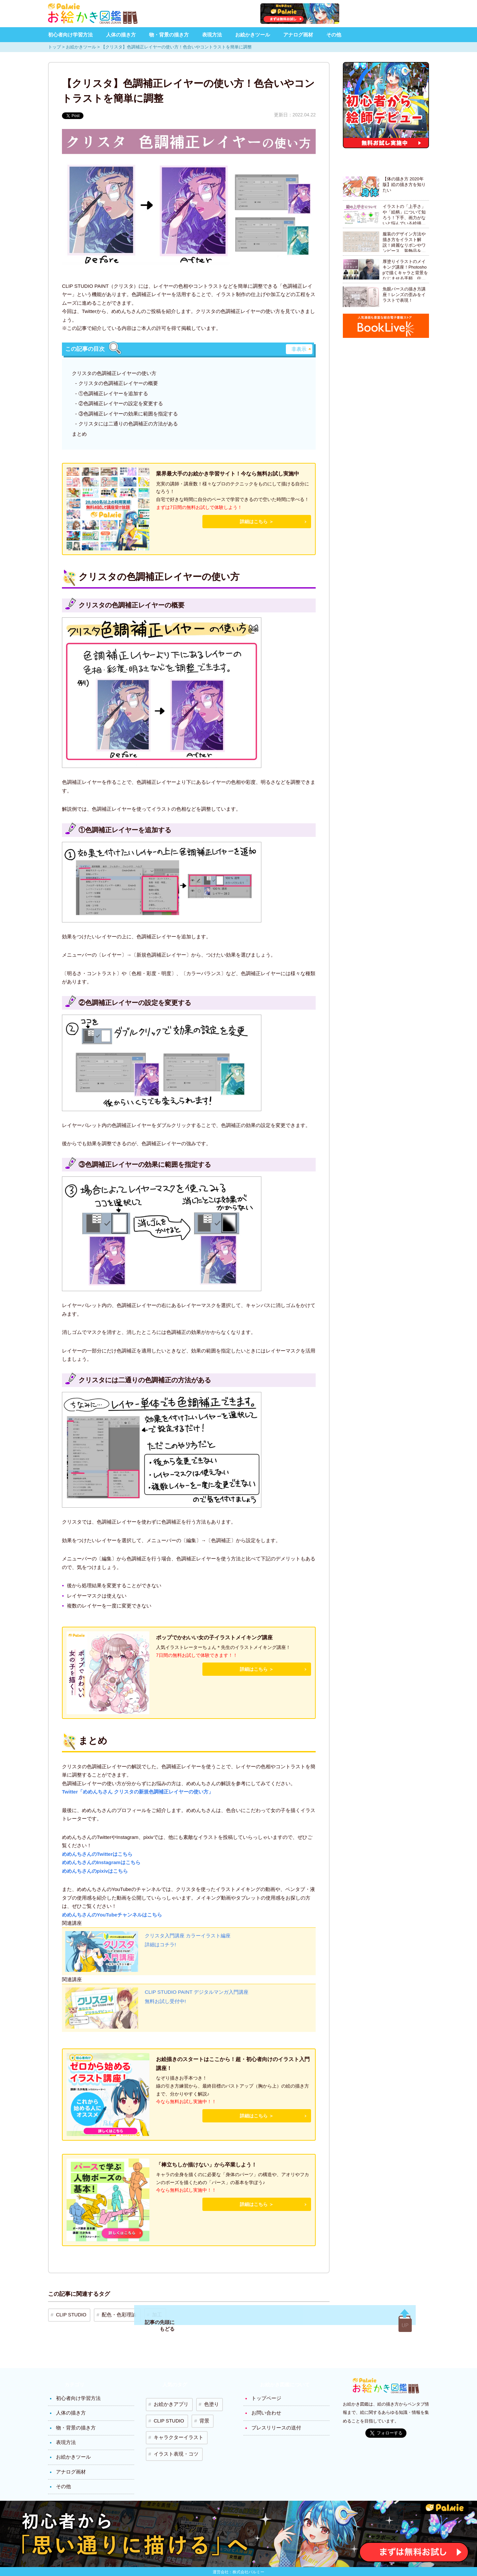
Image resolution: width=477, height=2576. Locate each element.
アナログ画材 (298, 34)
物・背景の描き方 (169, 34)
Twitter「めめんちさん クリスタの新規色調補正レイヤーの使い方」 (137, 1791)
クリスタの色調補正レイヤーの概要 (118, 383)
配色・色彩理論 (112, 2313)
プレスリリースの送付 (274, 2421)
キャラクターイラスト (175, 2426)
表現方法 (212, 34)
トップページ (265, 2394)
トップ (54, 46)
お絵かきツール (252, 34)
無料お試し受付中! (166, 2003)
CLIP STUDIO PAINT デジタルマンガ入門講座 (199, 1993)
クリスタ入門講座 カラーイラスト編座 (190, 1937)
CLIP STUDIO (68, 2313)
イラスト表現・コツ (172, 2439)
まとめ (79, 434)
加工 (145, 2313)
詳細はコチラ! (161, 1947)
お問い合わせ (265, 2408)
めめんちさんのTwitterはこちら (97, 1854)
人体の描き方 (121, 34)
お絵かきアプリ (168, 2399)
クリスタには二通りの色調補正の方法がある (128, 423)
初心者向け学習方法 (70, 34)
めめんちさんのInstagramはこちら (101, 1862)
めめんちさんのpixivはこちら (95, 1871)
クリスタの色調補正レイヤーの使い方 (114, 373)
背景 (198, 2413)
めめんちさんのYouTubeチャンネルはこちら (112, 1914)
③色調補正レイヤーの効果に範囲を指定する (128, 413)
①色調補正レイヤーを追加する (113, 393)
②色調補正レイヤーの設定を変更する (121, 403)
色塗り (204, 2399)
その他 (333, 34)
